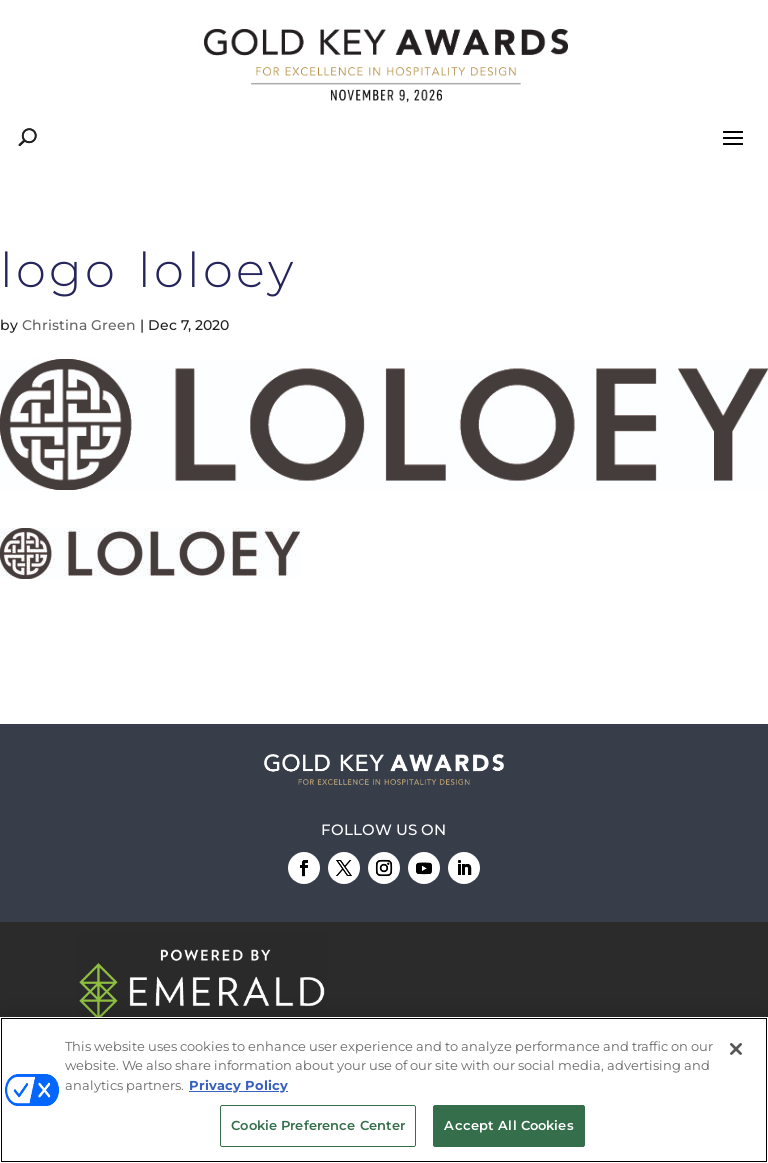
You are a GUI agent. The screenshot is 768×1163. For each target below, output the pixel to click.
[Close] (736, 1050)
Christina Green (79, 325)
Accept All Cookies (508, 1126)
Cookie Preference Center (318, 1126)
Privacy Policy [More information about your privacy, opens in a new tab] (238, 1086)
